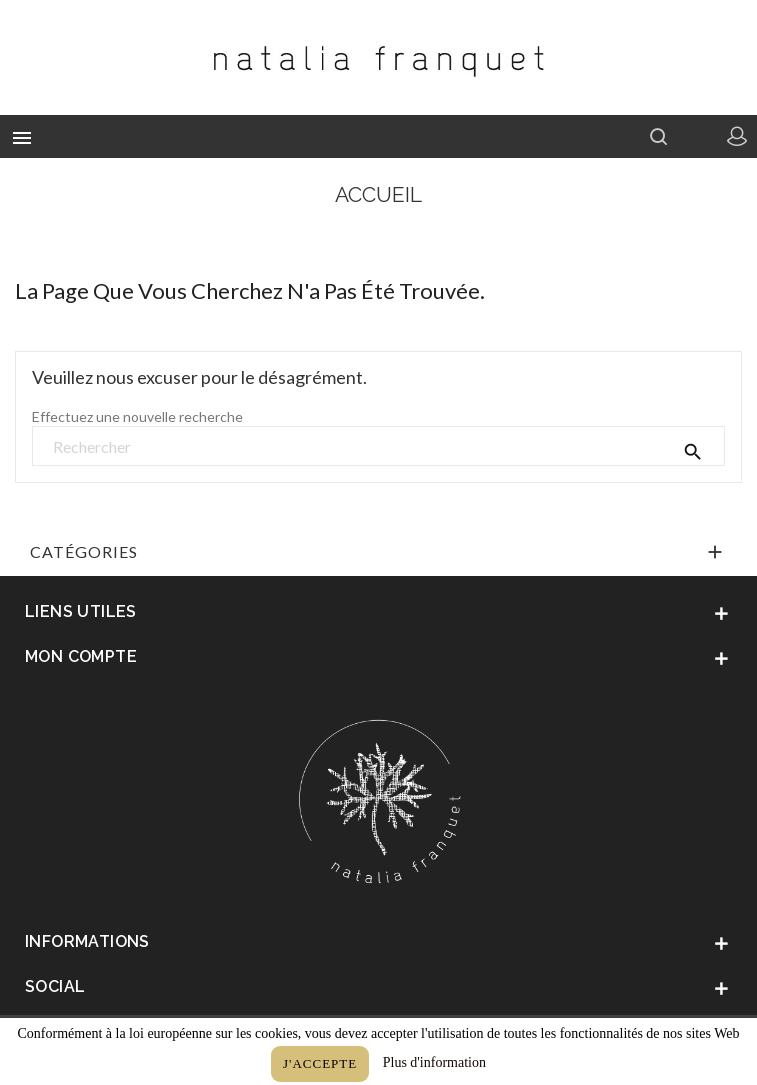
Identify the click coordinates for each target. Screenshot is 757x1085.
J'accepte (320, 1063)
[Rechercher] (378, 447)
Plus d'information (434, 1062)
